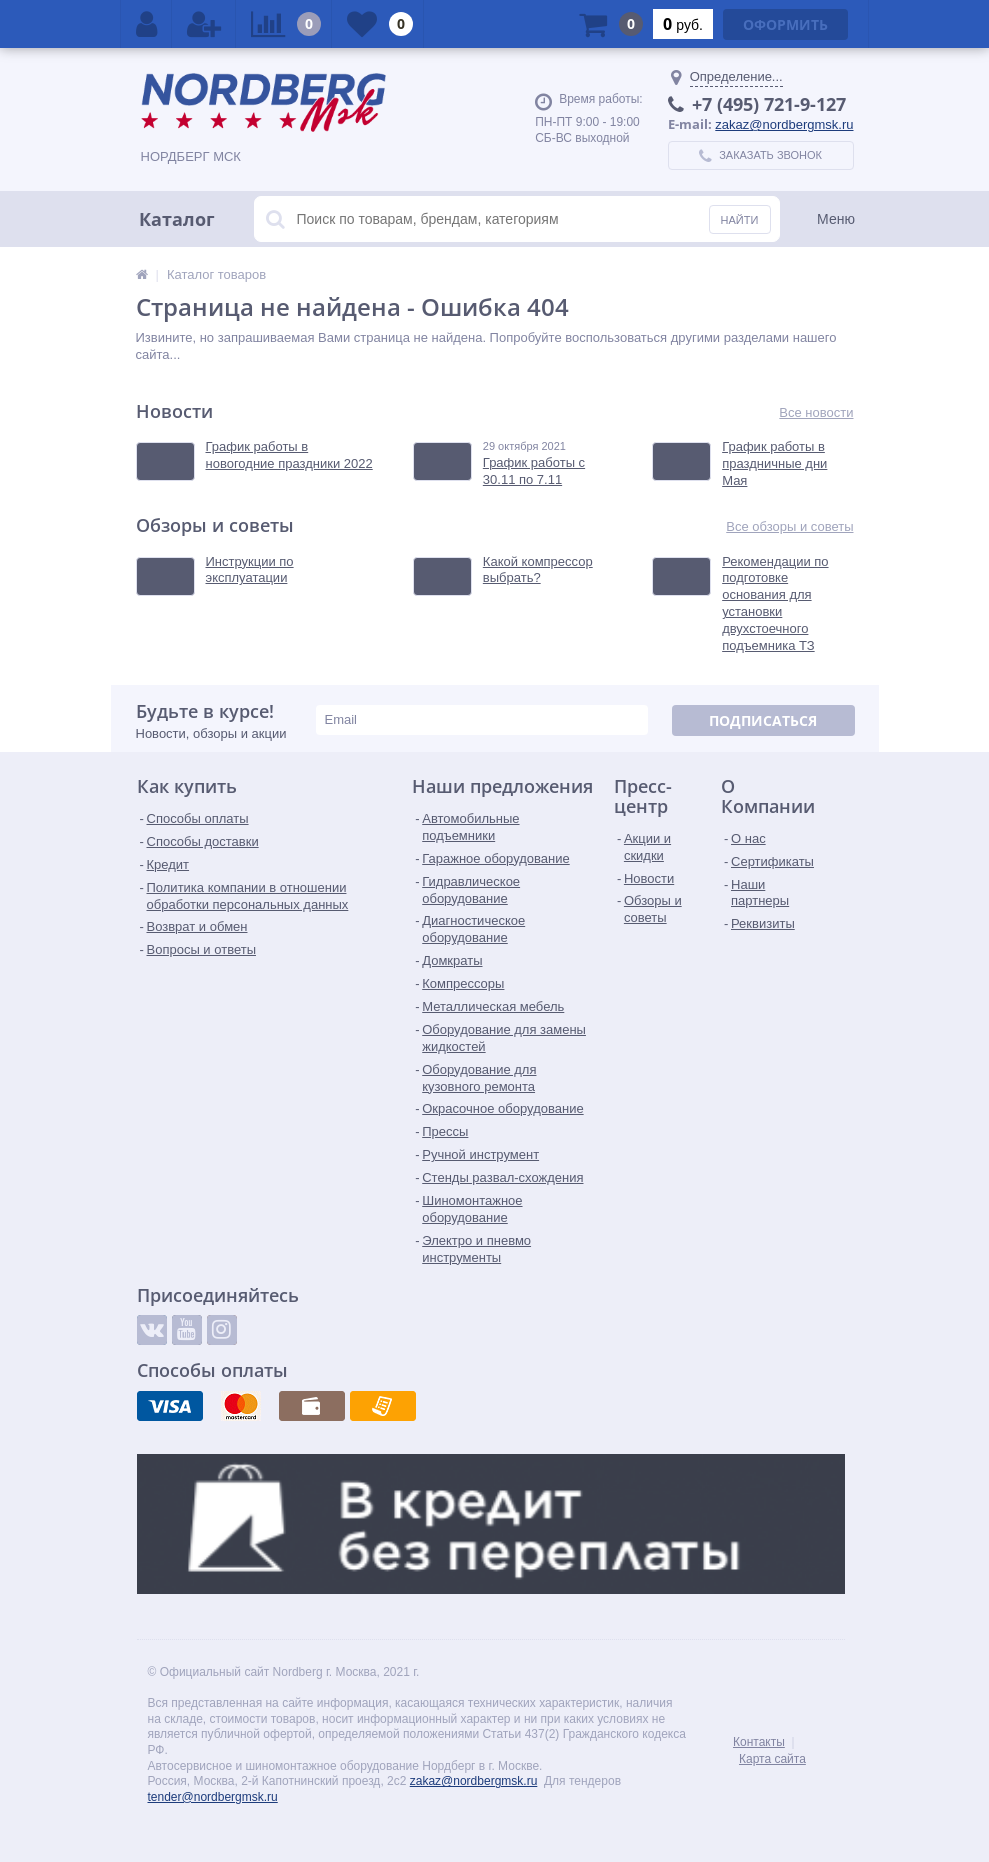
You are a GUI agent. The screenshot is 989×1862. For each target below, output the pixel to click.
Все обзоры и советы (789, 526)
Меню (836, 219)
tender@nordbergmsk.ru (213, 1797)
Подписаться (763, 720)
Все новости (816, 412)
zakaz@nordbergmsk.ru (784, 124)
